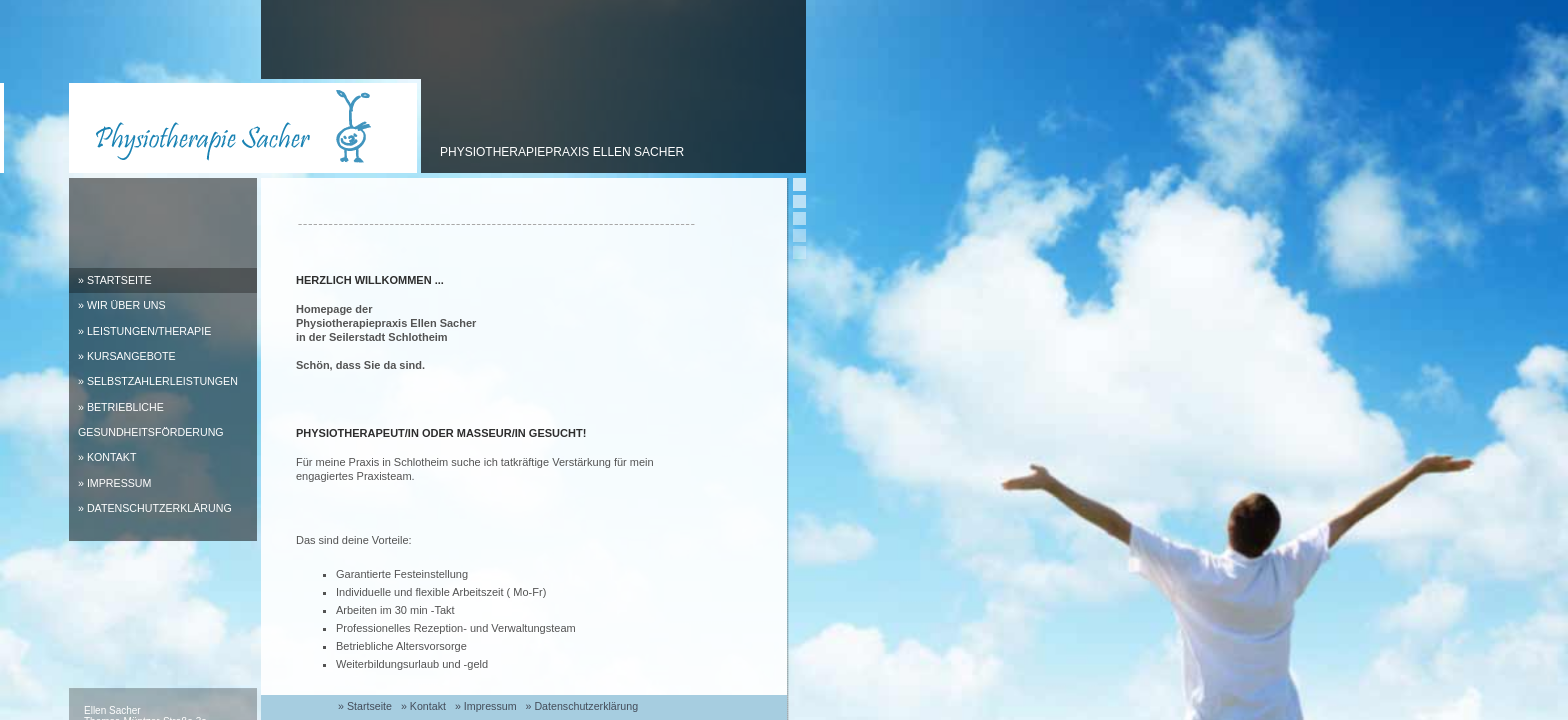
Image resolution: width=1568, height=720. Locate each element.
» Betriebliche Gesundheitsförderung (151, 419)
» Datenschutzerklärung (155, 508)
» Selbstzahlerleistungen (158, 381)
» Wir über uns (122, 305)
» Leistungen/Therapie (144, 331)
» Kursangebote (127, 356)
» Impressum (114, 483)
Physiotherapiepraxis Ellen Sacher (562, 152)
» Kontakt (107, 457)
